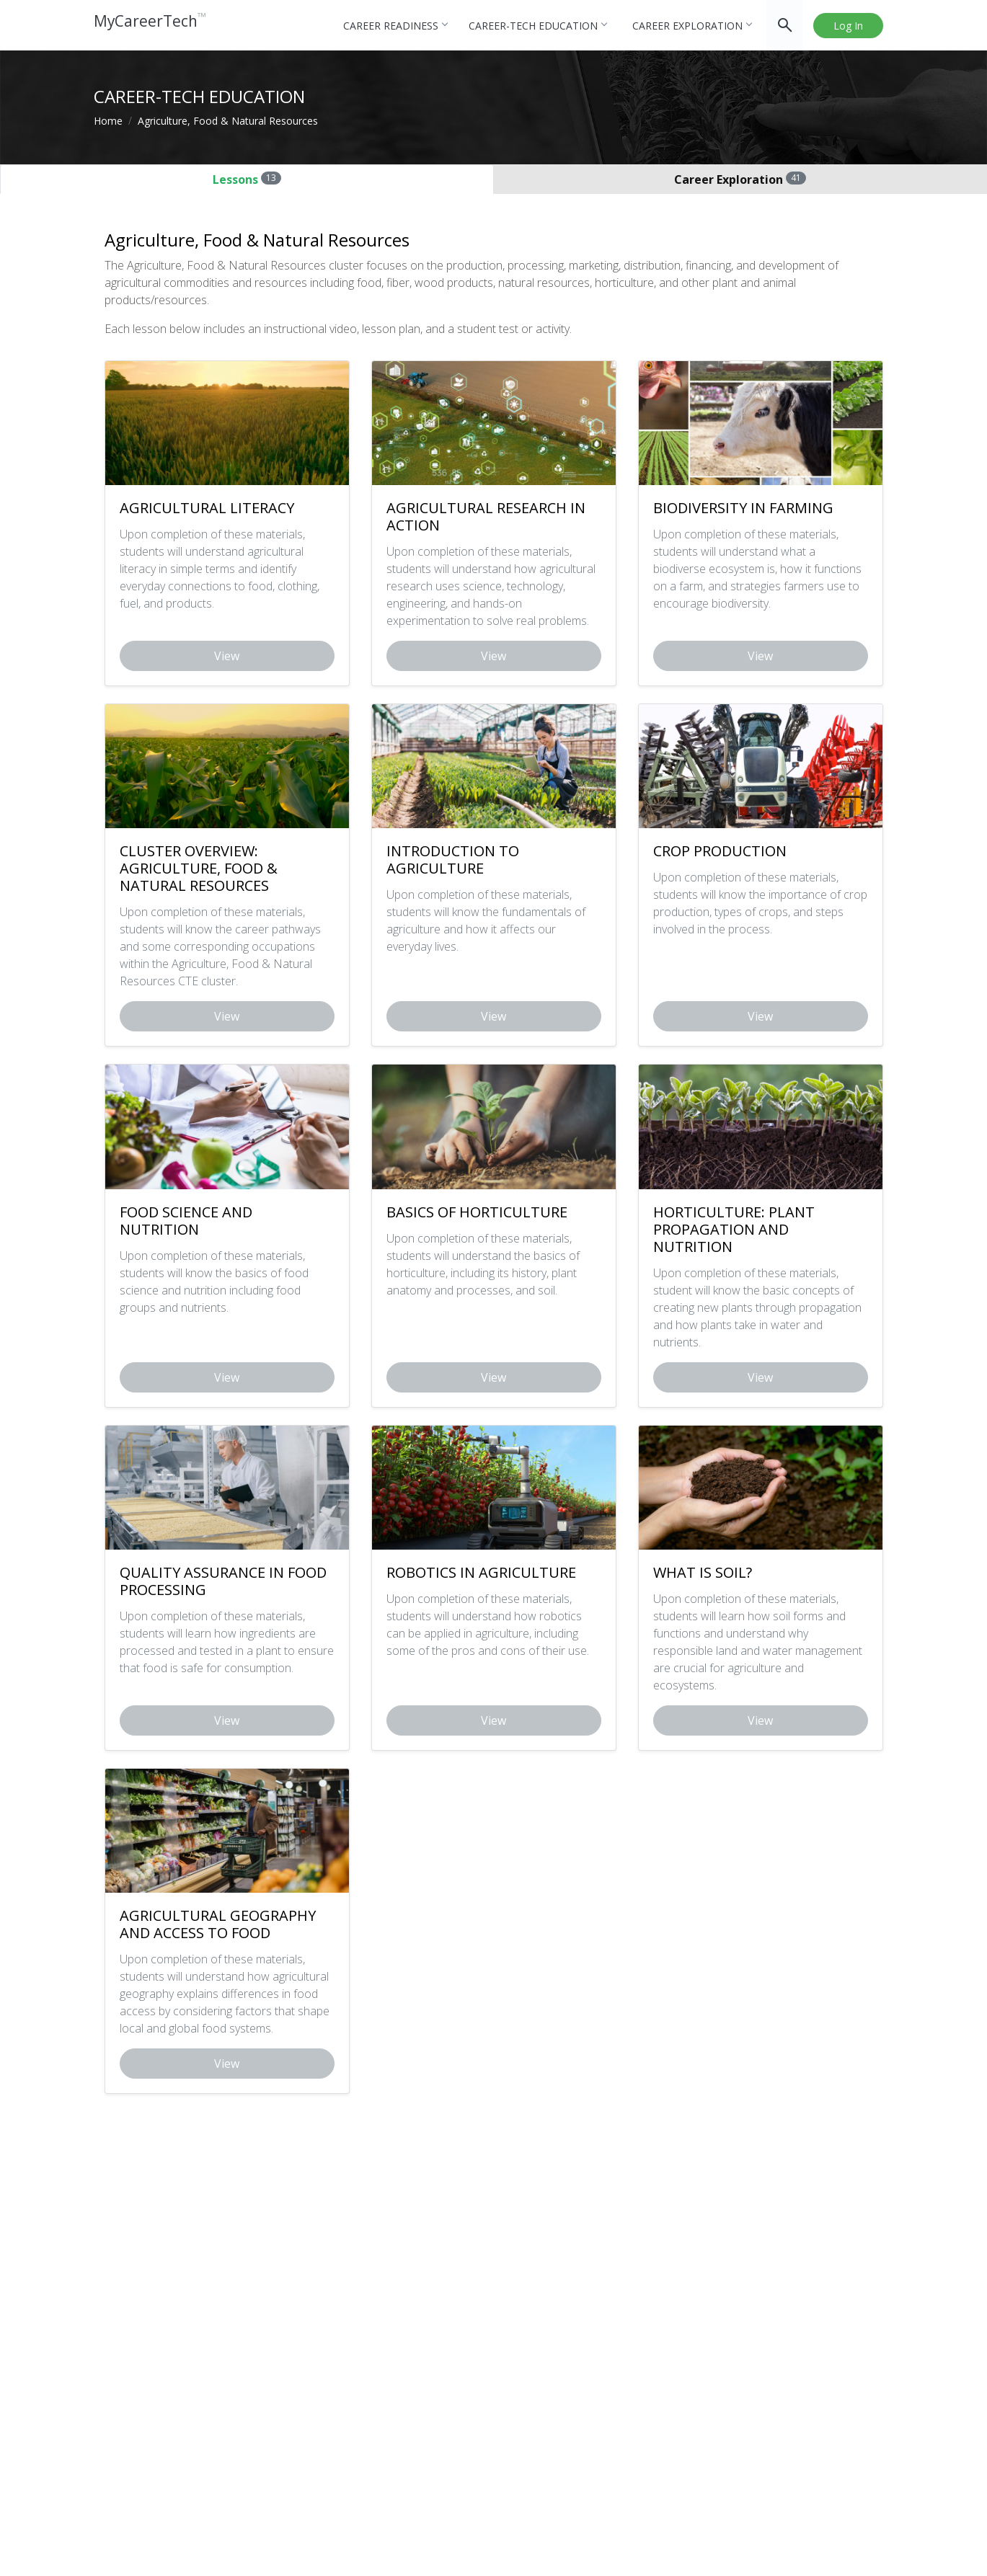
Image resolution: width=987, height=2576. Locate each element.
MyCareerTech (157, 25)
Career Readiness (395, 25)
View (226, 656)
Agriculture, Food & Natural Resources (228, 121)
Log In (848, 25)
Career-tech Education (537, 25)
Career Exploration (691, 25)
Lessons (247, 179)
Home (108, 121)
